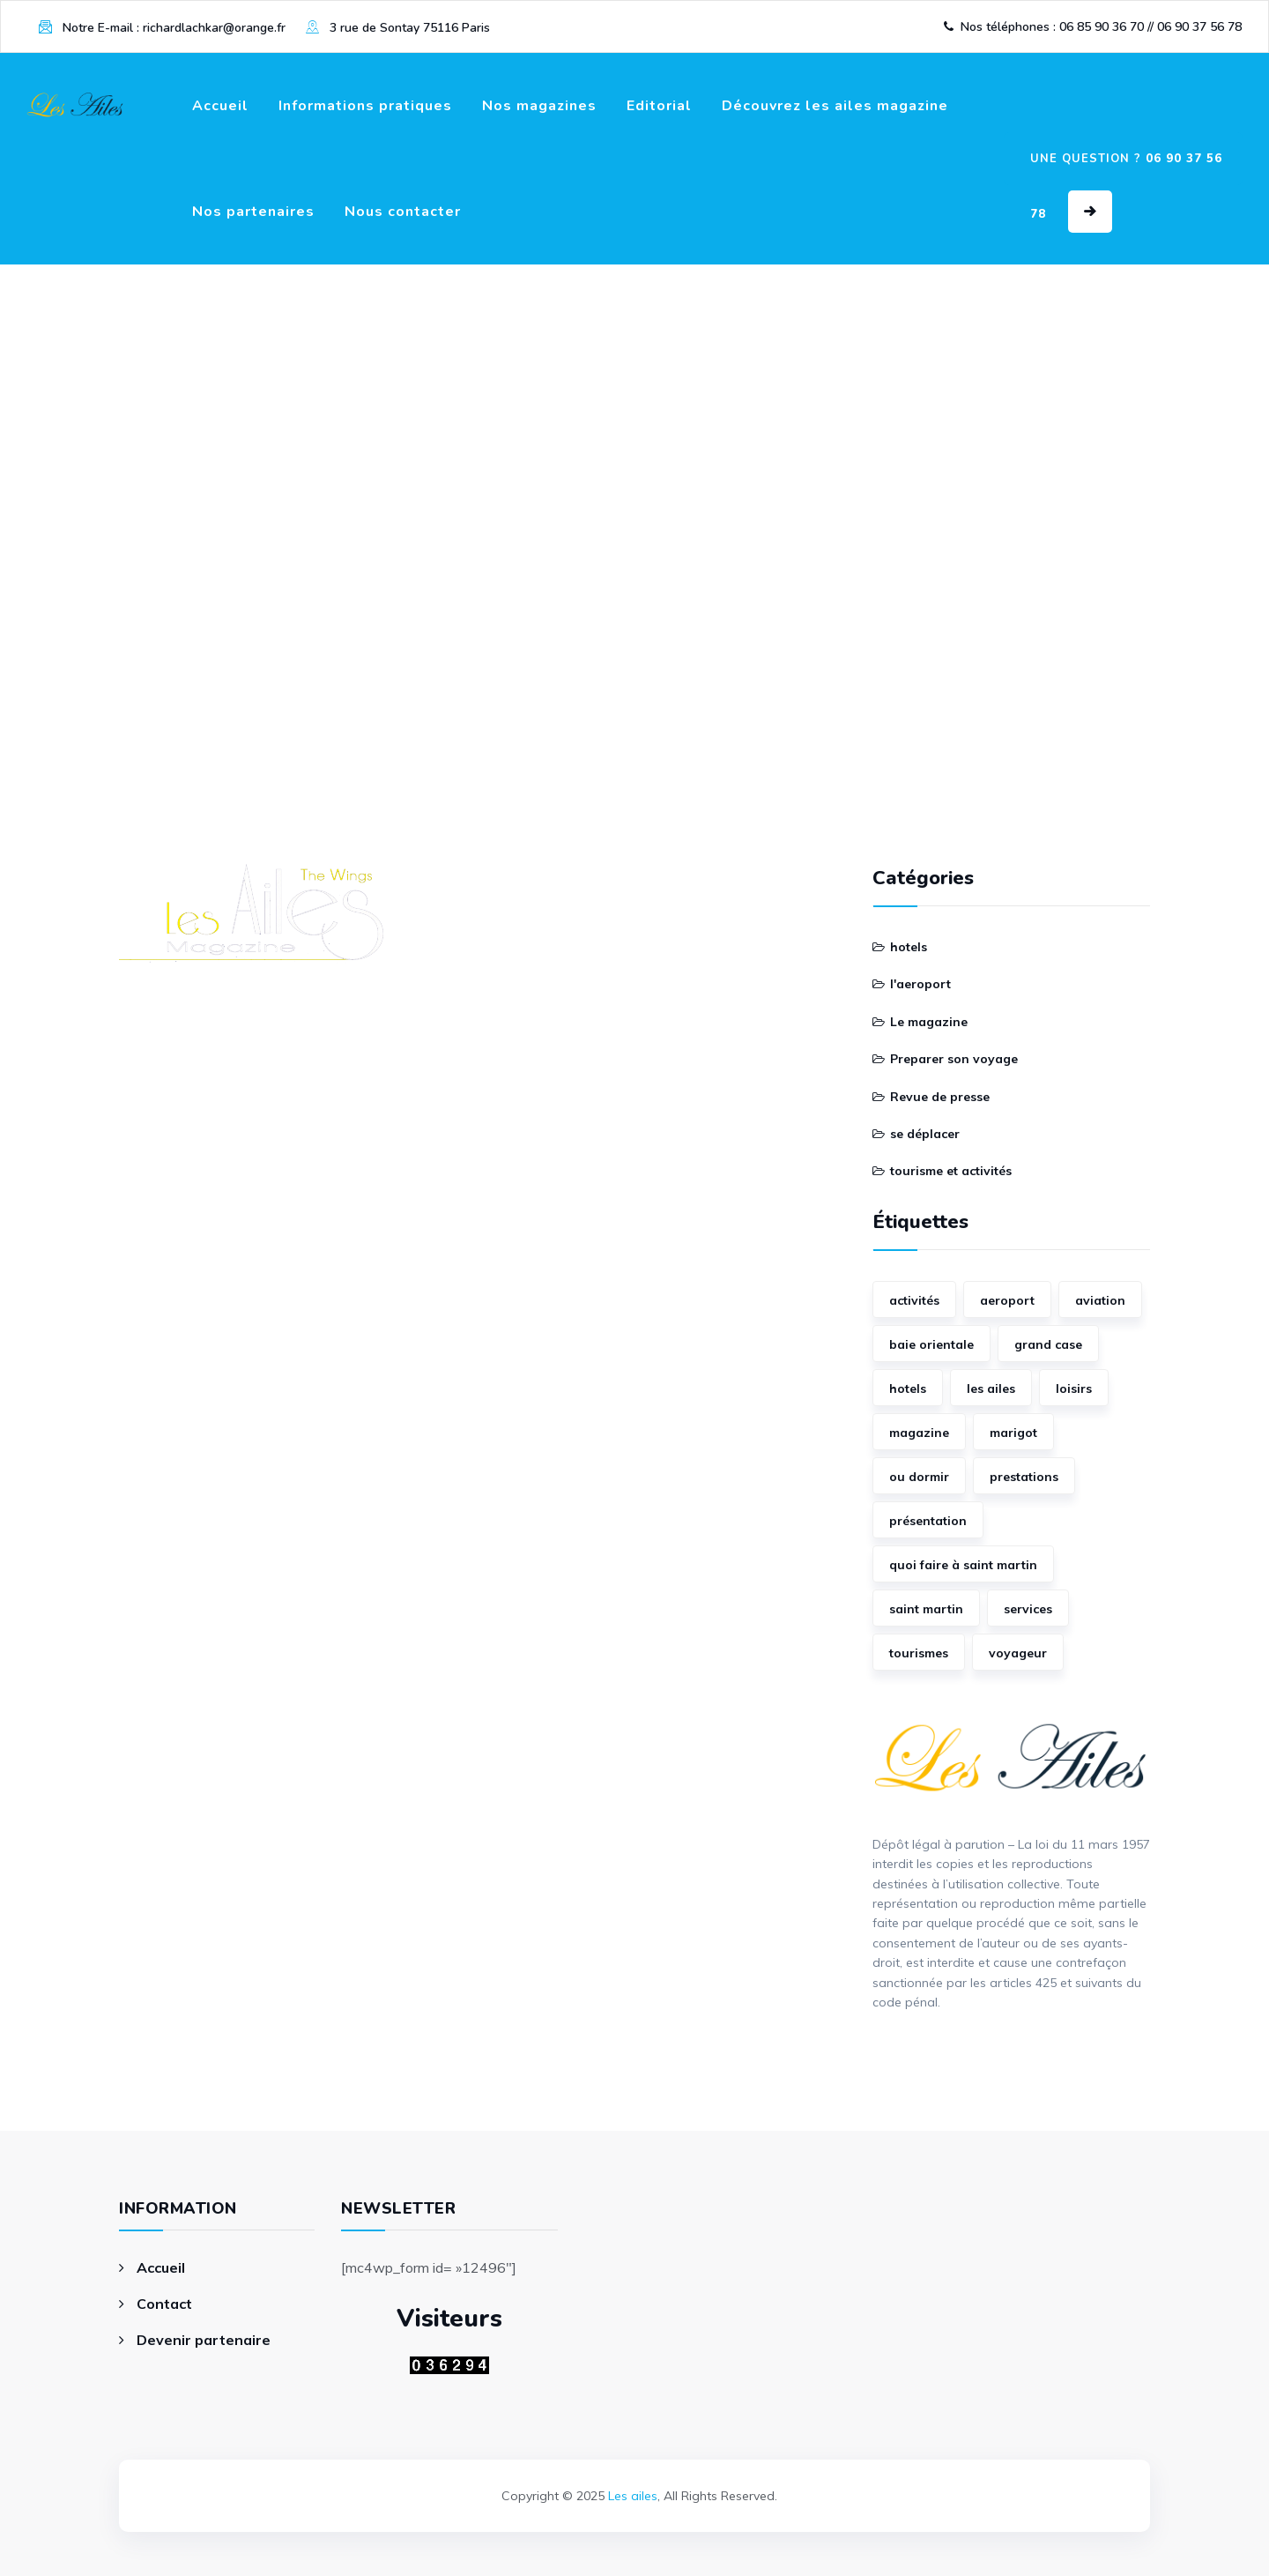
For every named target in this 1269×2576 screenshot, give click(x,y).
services (1028, 1609)
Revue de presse (940, 1097)
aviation (1100, 1300)
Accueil (220, 105)
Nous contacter (403, 211)
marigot (1013, 1433)
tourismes (918, 1653)
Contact (164, 2303)
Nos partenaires (253, 211)
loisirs (1074, 1388)
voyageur (1018, 1653)
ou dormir (919, 1477)
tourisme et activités (951, 1171)
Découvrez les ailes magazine (835, 105)
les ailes (991, 1388)
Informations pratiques (365, 105)
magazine (919, 1433)
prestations (1024, 1477)
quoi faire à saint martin (963, 1565)
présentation (928, 1521)
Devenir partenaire (204, 2340)
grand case (1048, 1344)
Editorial (659, 105)
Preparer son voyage (954, 1059)
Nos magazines (539, 105)
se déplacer (925, 1134)
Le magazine (929, 1022)
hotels (908, 947)
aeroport (1007, 1300)
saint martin (926, 1609)
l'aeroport (920, 984)
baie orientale (931, 1344)
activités (914, 1300)
